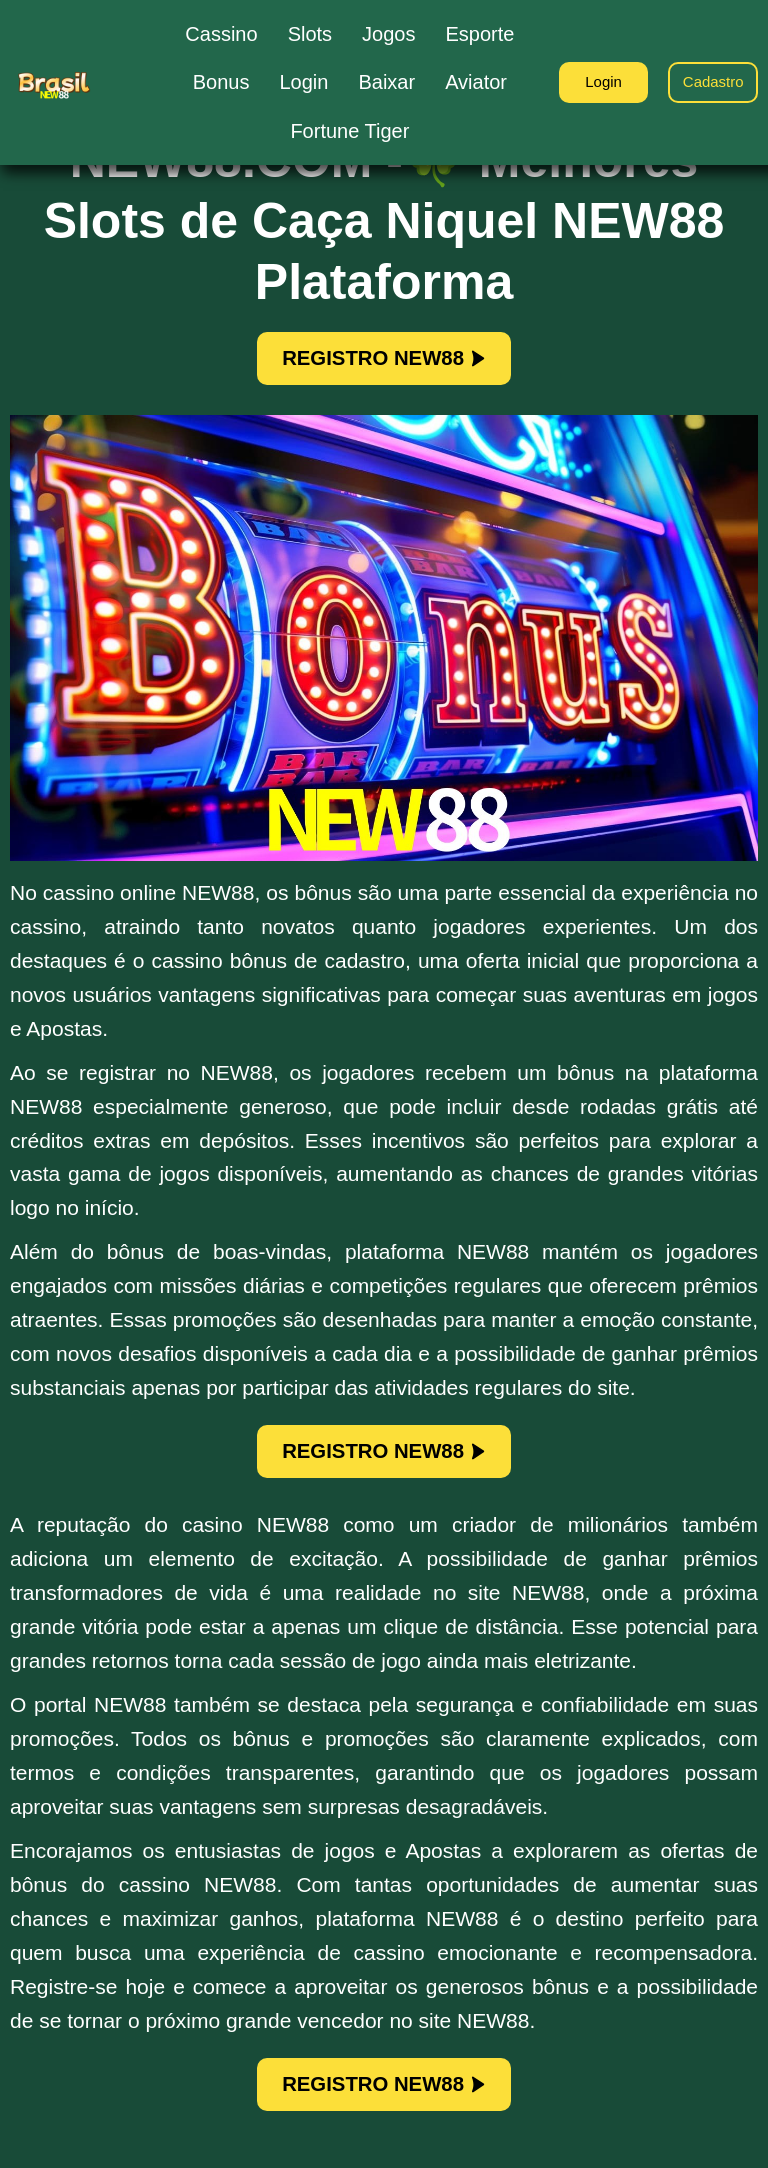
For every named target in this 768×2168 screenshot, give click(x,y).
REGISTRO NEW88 (384, 362)
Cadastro (708, 82)
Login (587, 82)
